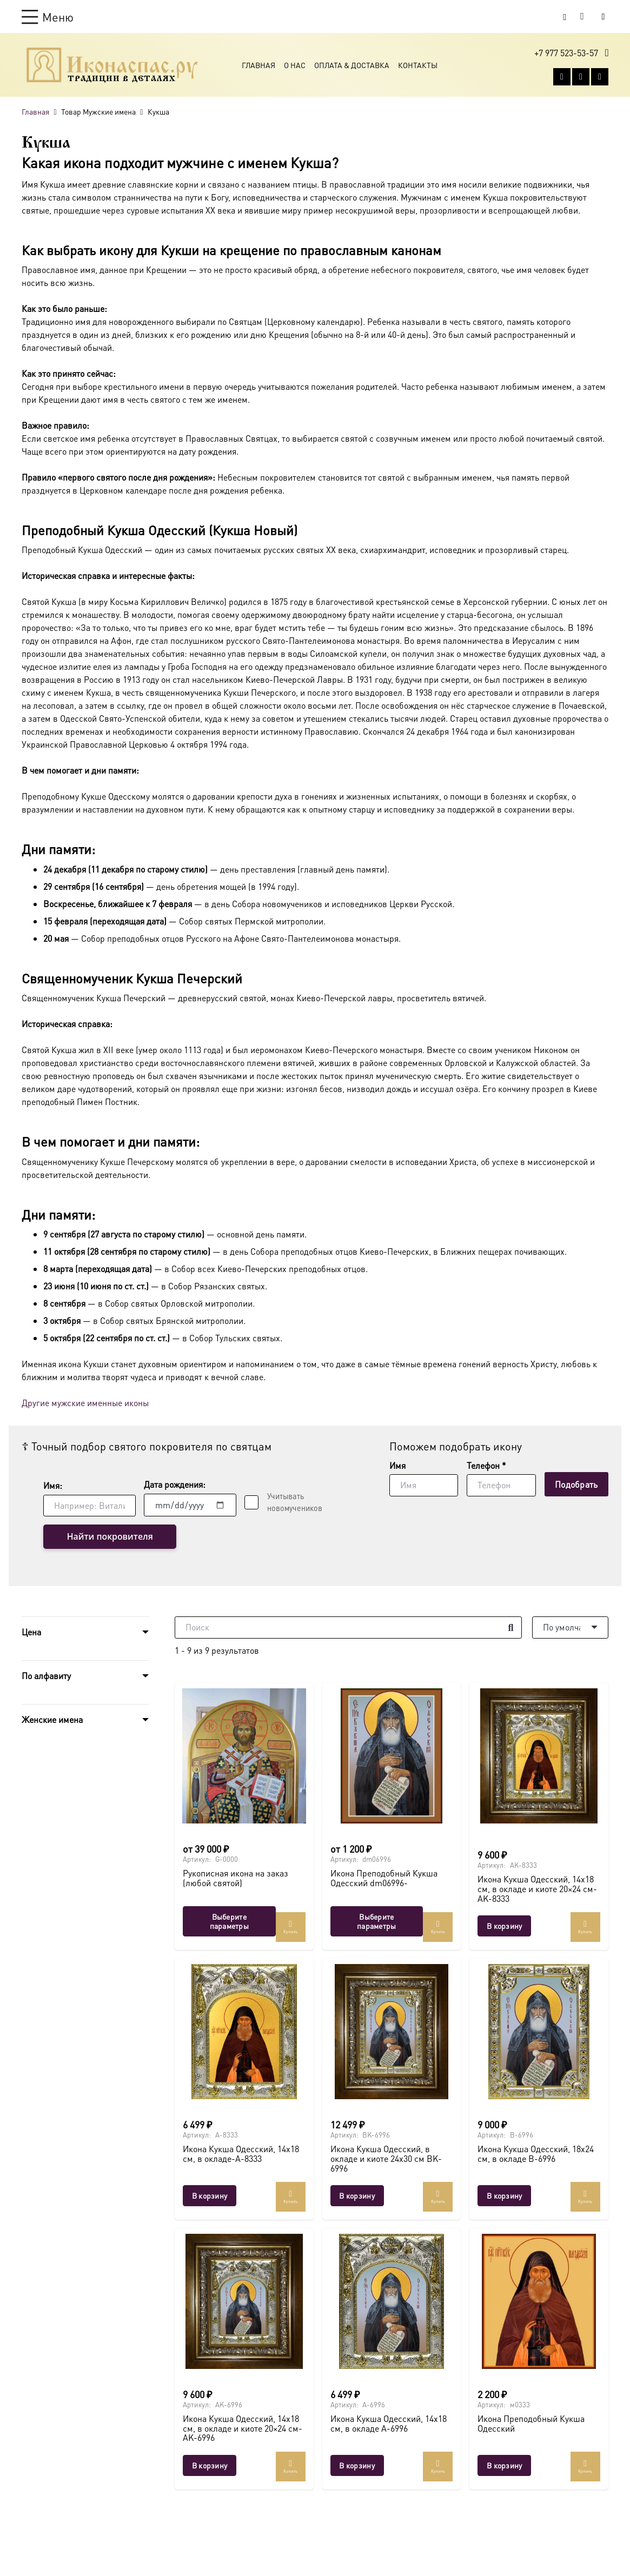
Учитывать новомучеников (294, 1502)
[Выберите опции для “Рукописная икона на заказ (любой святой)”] (229, 1921)
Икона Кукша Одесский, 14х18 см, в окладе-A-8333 (241, 2154)
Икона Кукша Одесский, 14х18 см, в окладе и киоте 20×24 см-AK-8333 (537, 1889)
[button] (48, 16)
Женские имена (52, 1720)
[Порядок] (570, 1628)
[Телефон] (501, 1485)
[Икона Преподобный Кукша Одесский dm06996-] (392, 1756)
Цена (31, 1632)
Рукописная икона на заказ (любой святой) (235, 1878)
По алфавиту (46, 1676)
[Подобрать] (576, 1484)
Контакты (417, 66)
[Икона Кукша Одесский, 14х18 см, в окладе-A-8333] (244, 2031)
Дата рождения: (174, 1484)
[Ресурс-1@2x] (112, 66)
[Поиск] (348, 1628)
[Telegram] (599, 77)
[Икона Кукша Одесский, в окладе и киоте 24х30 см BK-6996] (392, 2031)
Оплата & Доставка (351, 66)
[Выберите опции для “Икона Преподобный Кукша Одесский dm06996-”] (376, 1921)
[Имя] (423, 1485)
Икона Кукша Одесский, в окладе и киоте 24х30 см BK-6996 (386, 2159)
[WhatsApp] (580, 77)
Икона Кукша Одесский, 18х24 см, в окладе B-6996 (536, 2154)
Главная (258, 66)
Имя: (52, 1485)
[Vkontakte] (562, 77)
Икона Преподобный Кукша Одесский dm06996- (383, 1878)
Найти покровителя (100, 1537)
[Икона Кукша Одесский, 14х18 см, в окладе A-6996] (392, 2301)
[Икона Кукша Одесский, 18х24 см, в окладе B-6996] (539, 2031)
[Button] (603, 16)
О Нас (295, 66)
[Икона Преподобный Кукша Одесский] (539, 2301)
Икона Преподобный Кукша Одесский (531, 2423)
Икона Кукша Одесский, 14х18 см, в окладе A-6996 (388, 2423)
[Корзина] (582, 16)
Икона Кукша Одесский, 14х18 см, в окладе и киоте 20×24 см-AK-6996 (242, 2428)
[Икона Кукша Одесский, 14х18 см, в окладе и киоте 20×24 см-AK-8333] (539, 1756)
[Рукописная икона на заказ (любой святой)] (244, 1756)
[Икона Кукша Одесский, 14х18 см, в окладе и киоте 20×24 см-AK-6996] (244, 2301)
